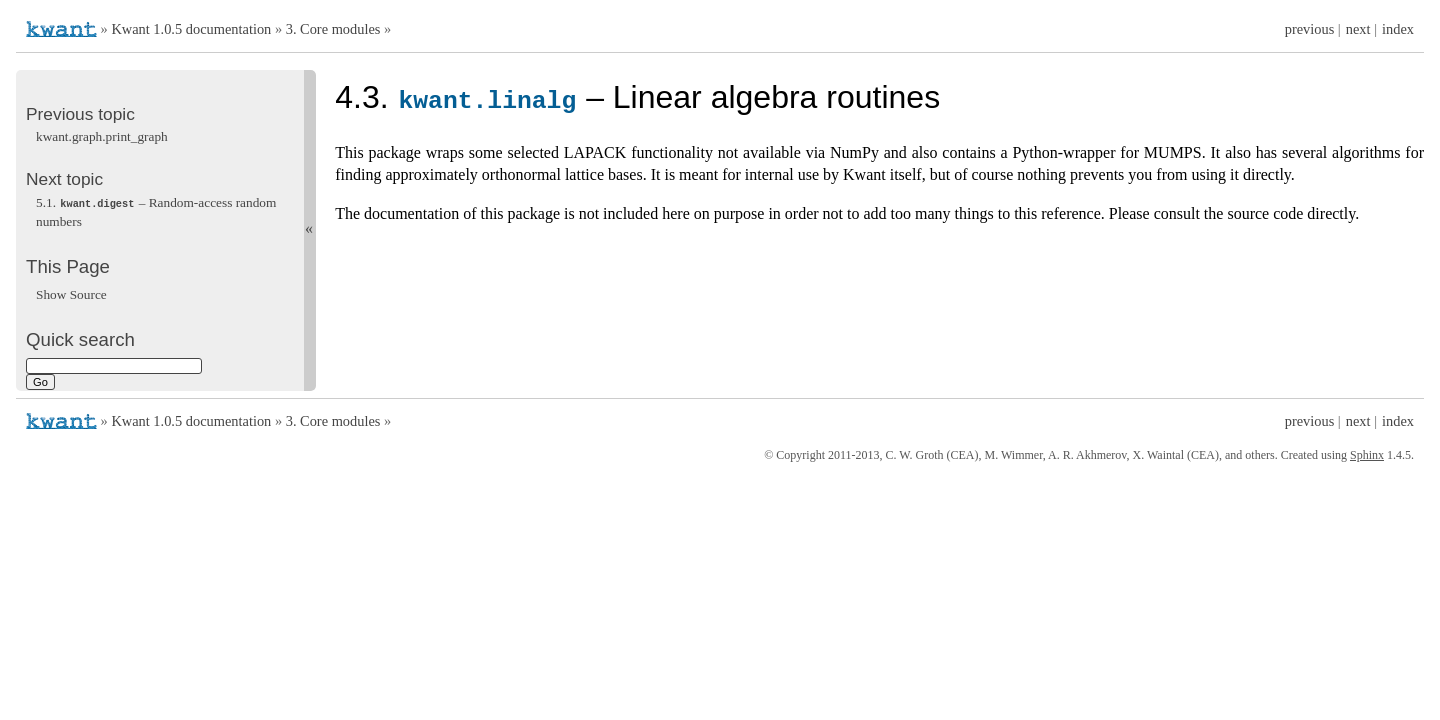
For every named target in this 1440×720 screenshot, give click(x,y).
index (1398, 29)
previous (1310, 29)
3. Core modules (333, 29)
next (1358, 29)
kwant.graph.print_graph (102, 136)
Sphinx (1367, 455)
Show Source (71, 293)
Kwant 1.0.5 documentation (191, 29)
